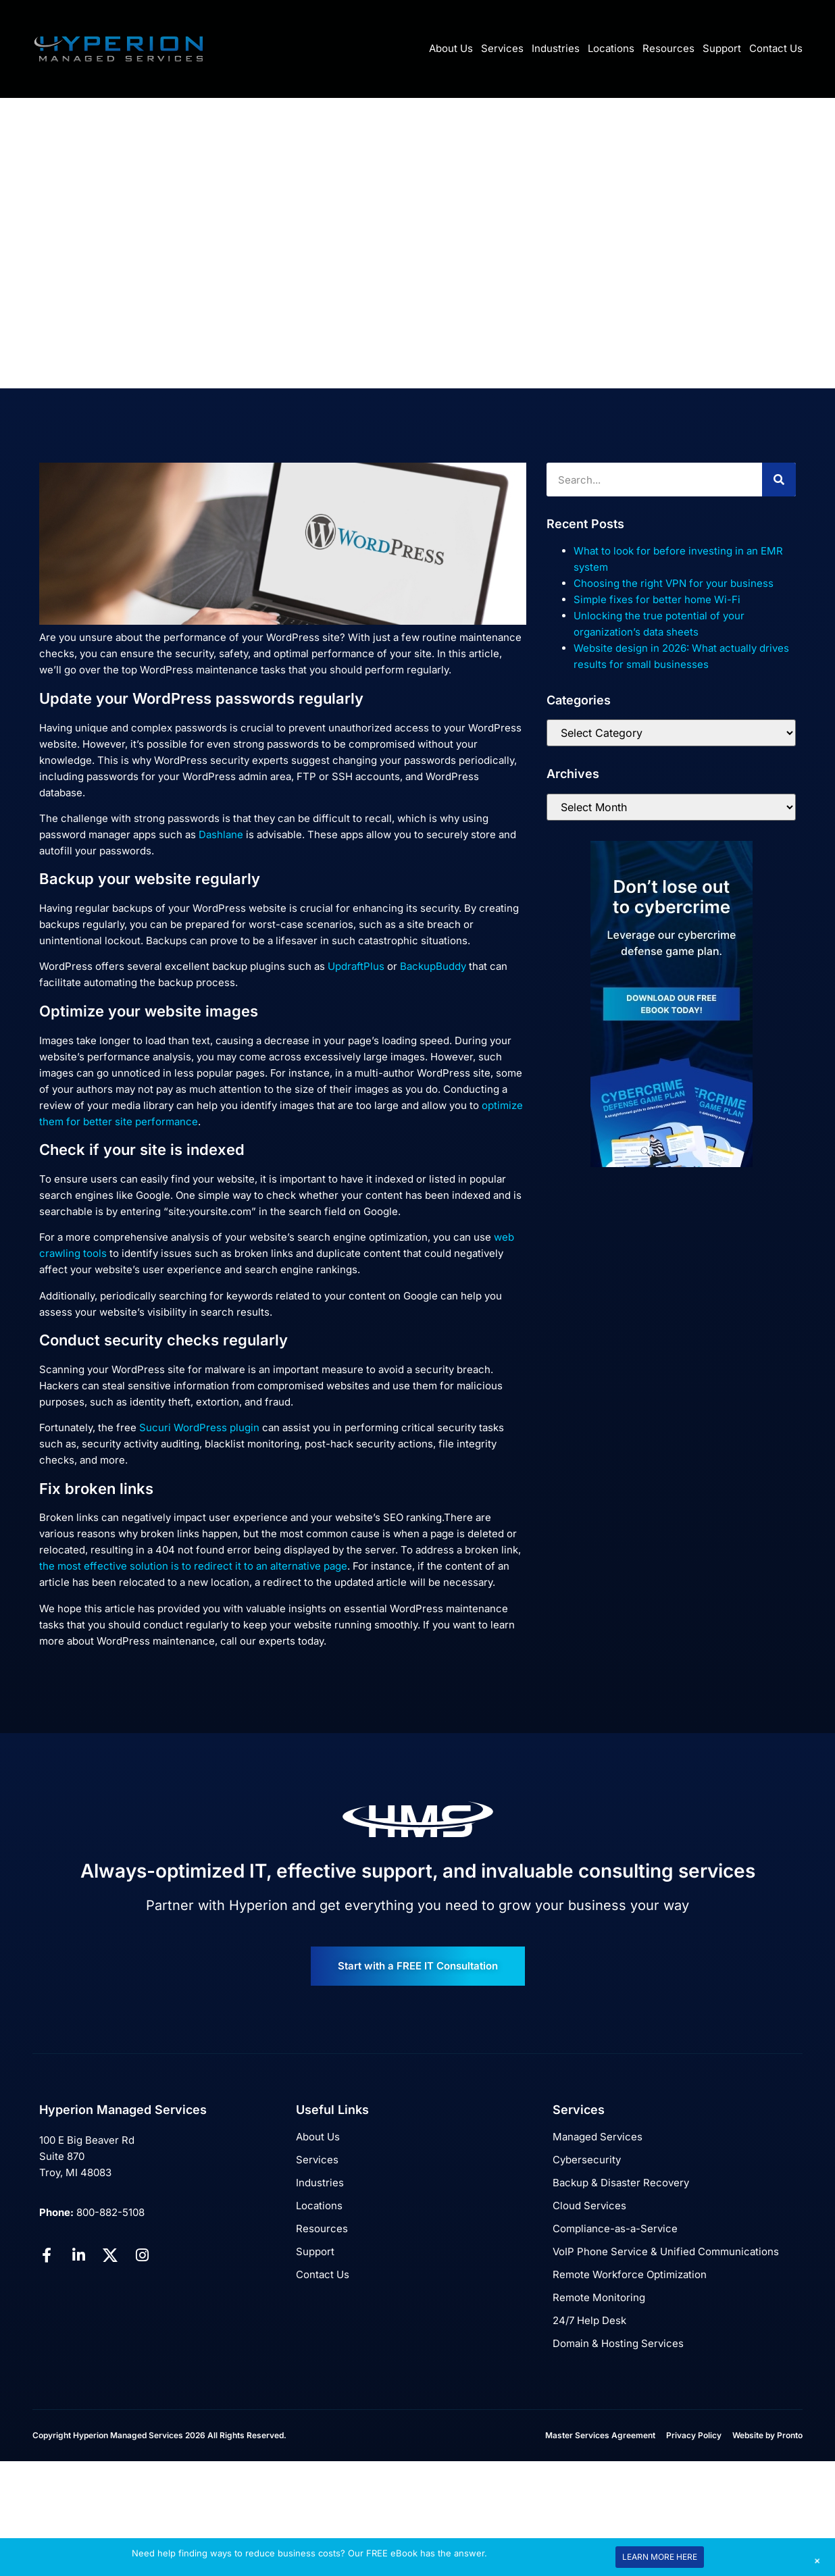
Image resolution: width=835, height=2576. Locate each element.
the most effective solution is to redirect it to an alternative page (193, 1566)
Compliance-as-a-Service (615, 2228)
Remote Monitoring (599, 2297)
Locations (611, 48)
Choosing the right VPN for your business (674, 583)
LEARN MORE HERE (659, 2557)
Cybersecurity (587, 2159)
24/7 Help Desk (589, 2320)
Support (722, 48)
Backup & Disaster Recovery (621, 2182)
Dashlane (221, 834)
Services (502, 48)
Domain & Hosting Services (618, 2343)
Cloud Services (589, 2205)
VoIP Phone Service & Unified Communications (666, 2251)
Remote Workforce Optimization (630, 2274)
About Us (451, 48)
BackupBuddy (433, 966)
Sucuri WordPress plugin (199, 1427)
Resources (668, 48)
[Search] (779, 479)
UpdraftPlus (356, 966)
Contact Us (776, 48)
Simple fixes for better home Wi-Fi (657, 599)
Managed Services (597, 2136)
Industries (556, 48)
